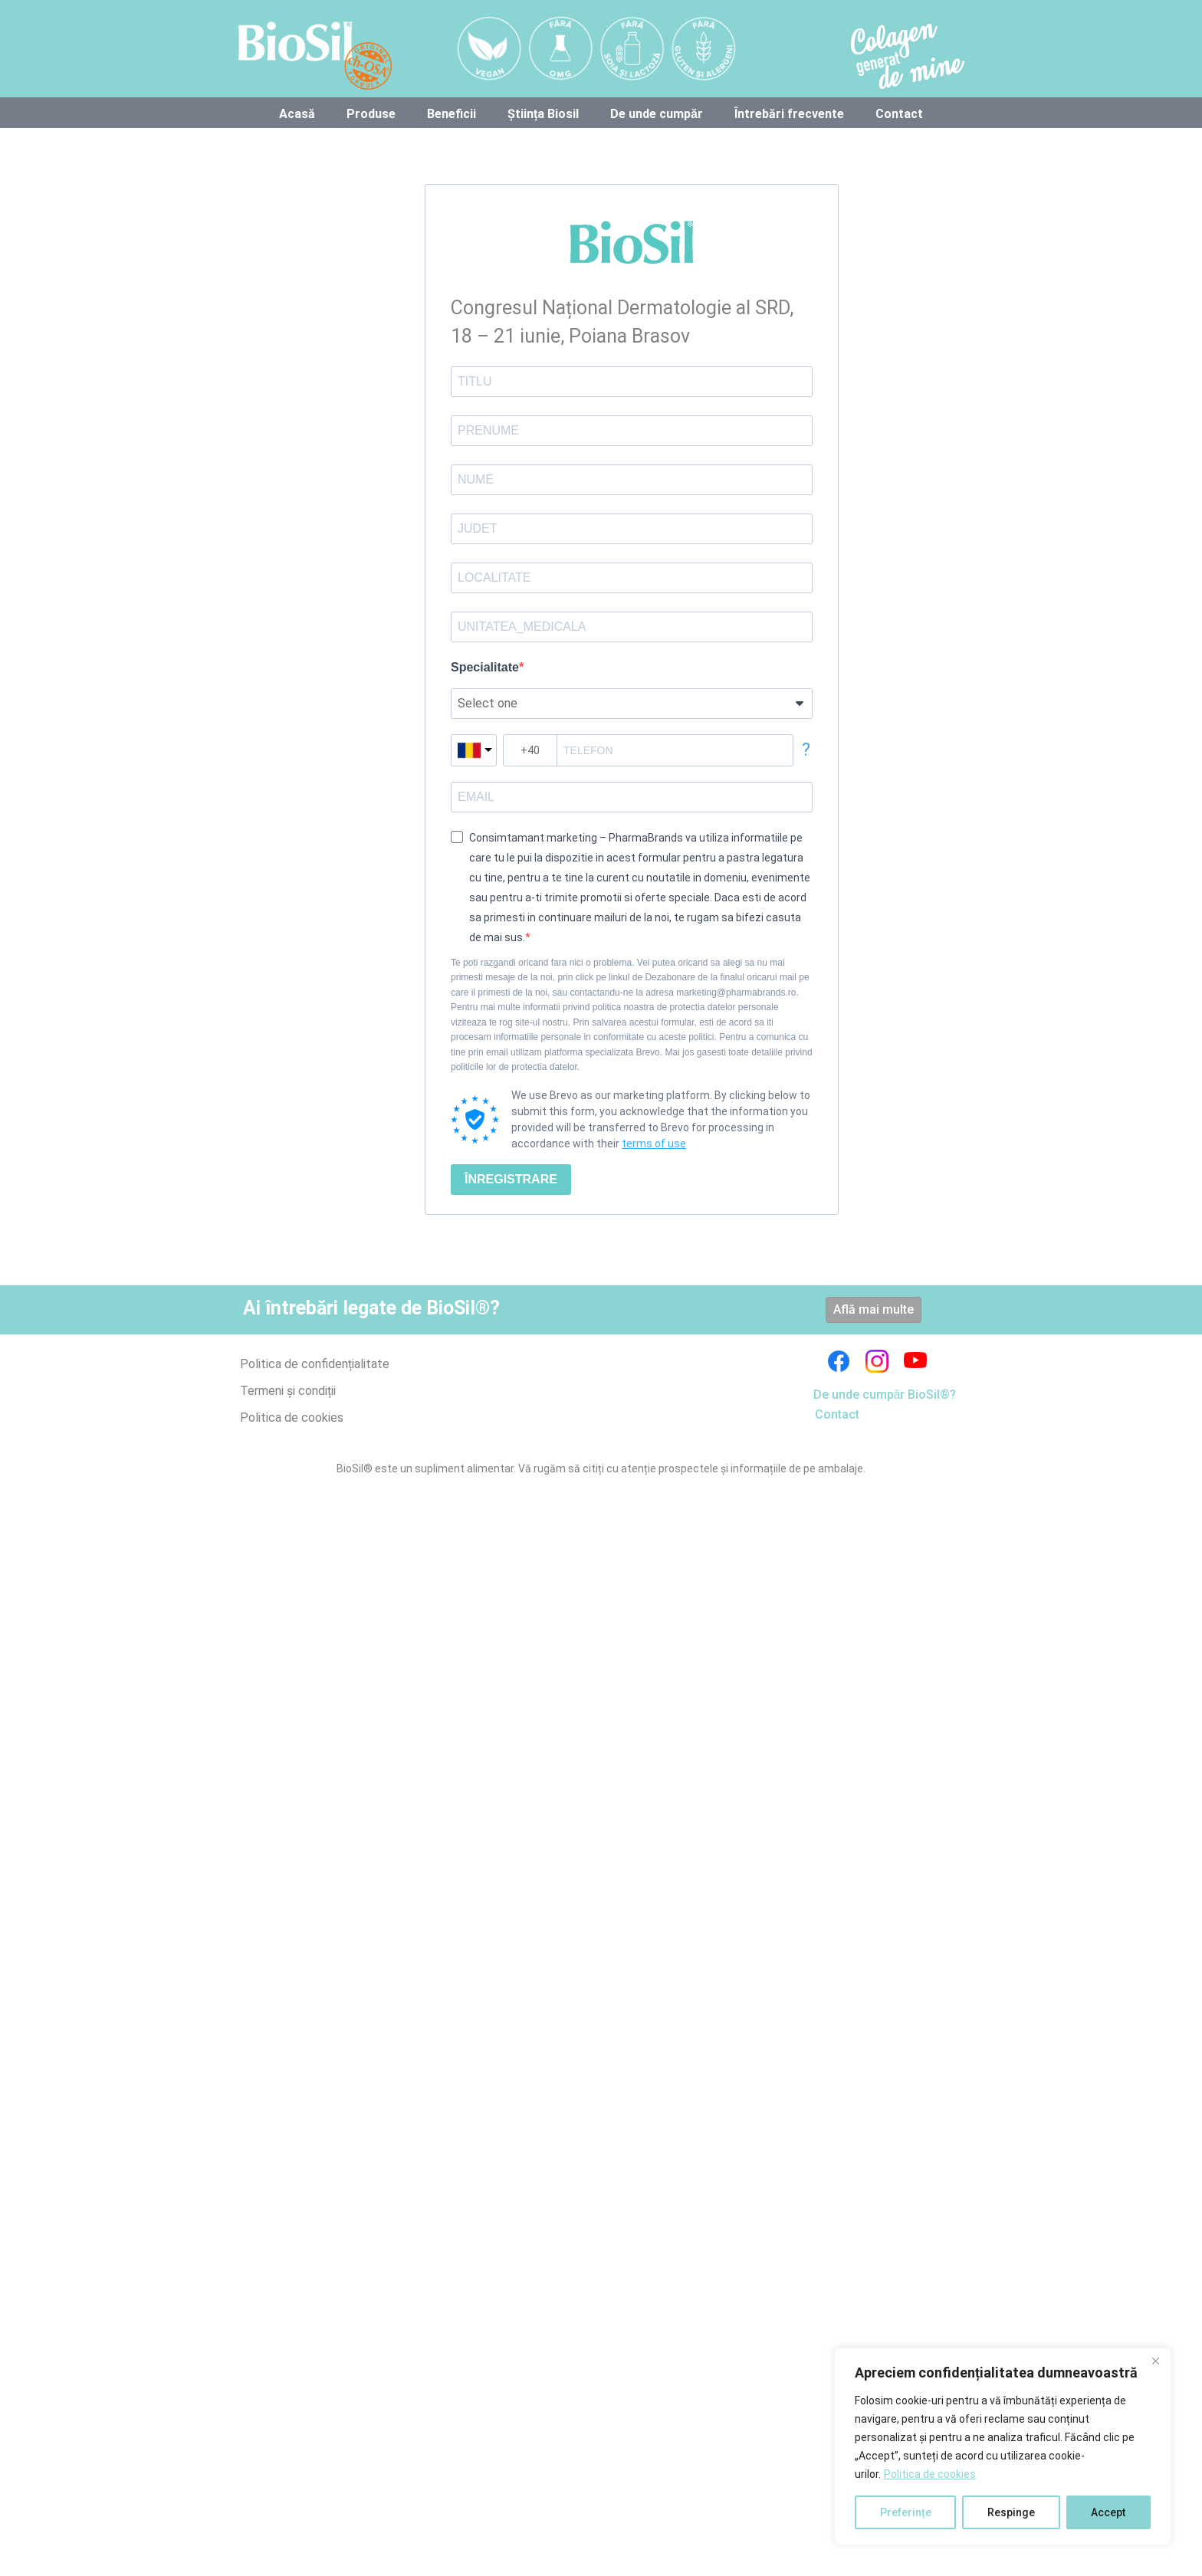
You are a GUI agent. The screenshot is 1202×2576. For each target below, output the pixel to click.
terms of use (654, 1143)
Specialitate (485, 667)
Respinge (1011, 2512)
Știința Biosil (543, 114)
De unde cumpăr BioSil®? (885, 1394)
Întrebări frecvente (789, 114)
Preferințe (905, 2512)
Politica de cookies (930, 2474)
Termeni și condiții (288, 1390)
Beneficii (451, 114)
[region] (1002, 2446)
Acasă (297, 114)
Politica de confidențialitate (314, 1364)
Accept (1108, 2512)
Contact (899, 114)
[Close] (1155, 2360)
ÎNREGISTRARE (511, 1179)
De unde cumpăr (656, 114)
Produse (371, 114)
